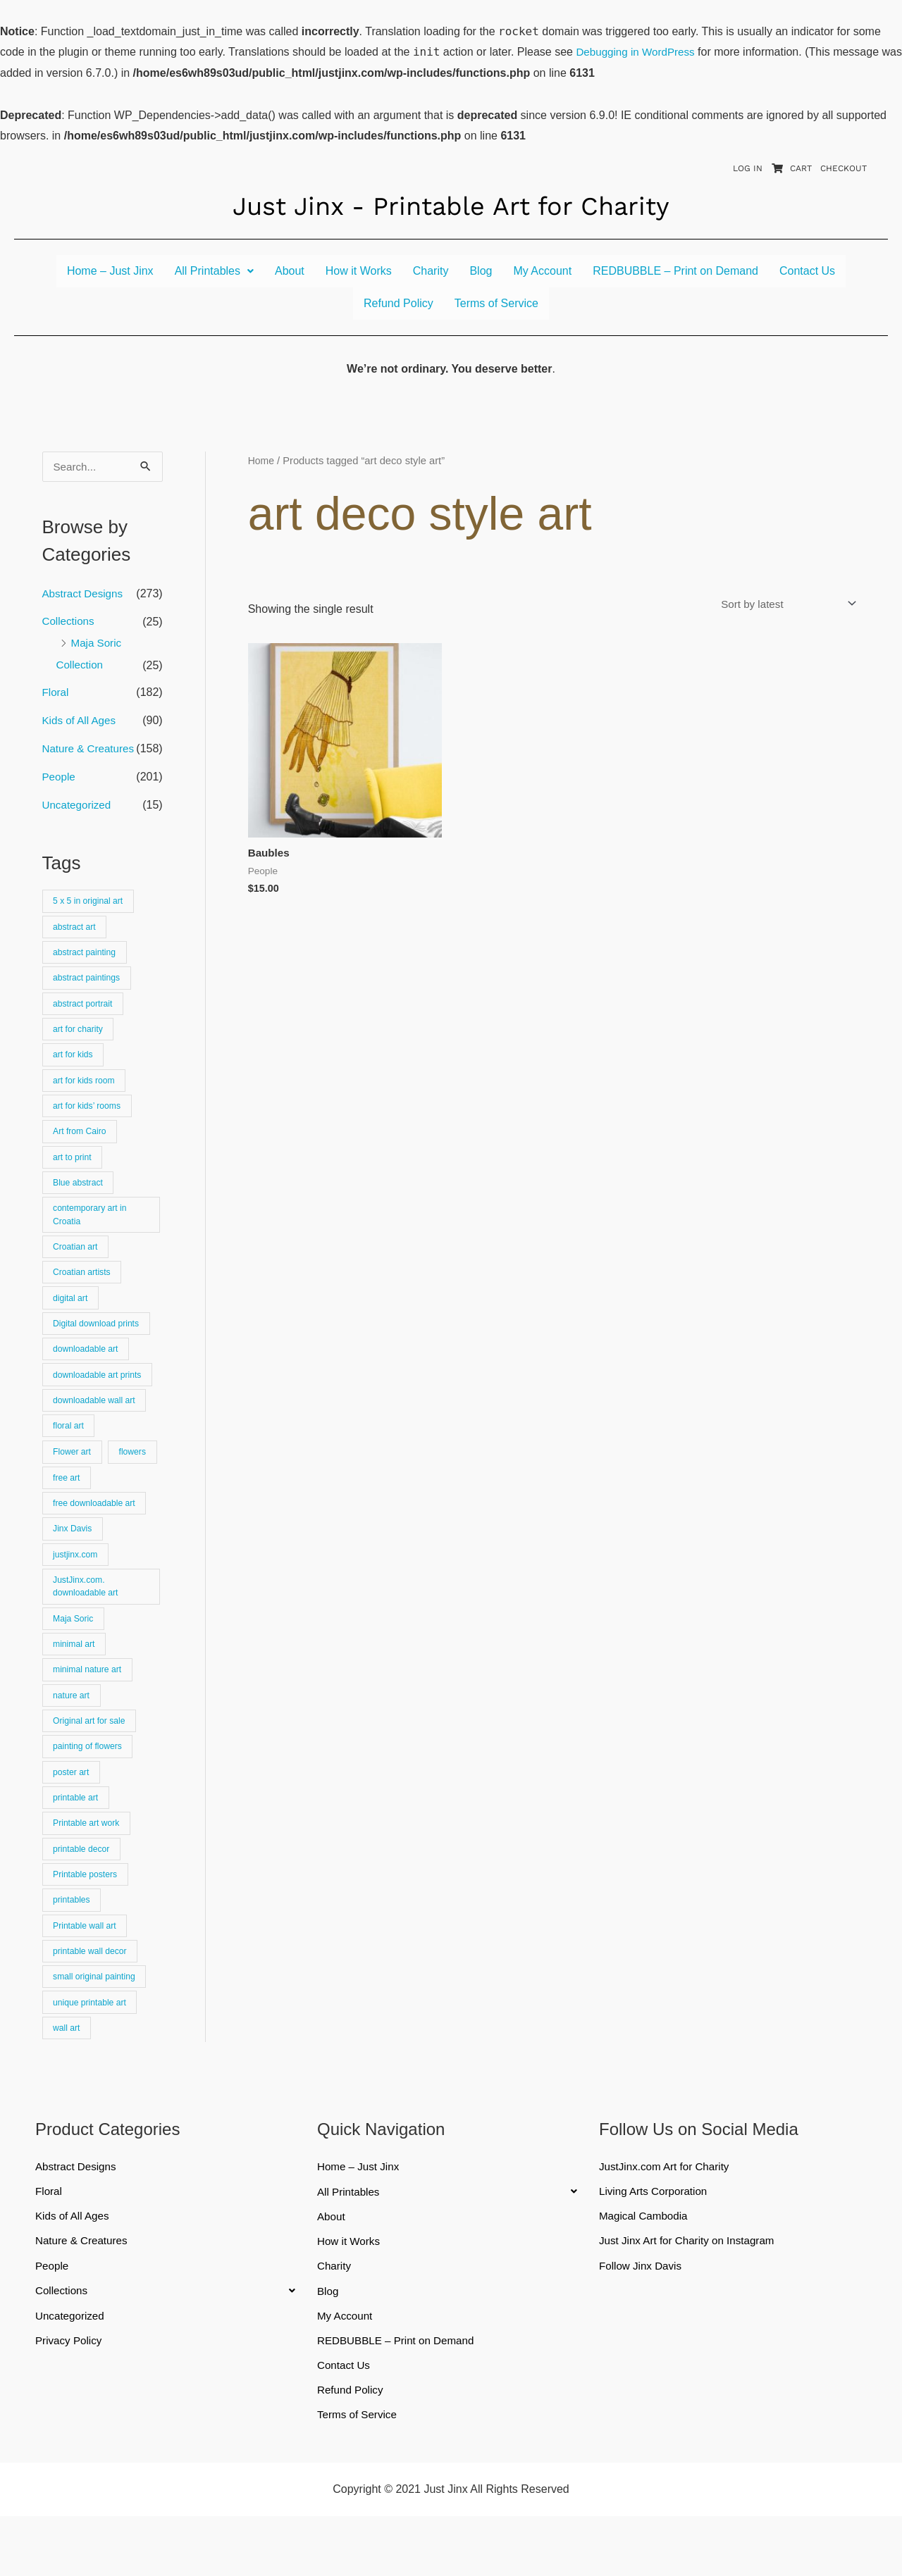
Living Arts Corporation (656, 2246)
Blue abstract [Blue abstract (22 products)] (80, 1199)
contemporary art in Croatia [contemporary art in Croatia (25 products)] (92, 1233)
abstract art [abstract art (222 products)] (76, 931)
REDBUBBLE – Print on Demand (675, 271)
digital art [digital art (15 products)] (72, 1319)
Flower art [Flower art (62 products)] (74, 1480)
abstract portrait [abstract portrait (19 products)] (85, 1012)
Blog (480, 271)
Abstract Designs (85, 594)
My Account (542, 271)
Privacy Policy (70, 2398)
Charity (431, 271)
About (289, 271)
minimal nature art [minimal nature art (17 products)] (89, 1708)
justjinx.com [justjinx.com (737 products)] (77, 1586)
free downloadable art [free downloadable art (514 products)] (97, 1534)
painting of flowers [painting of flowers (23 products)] (90, 1787)
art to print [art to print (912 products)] (74, 1172)
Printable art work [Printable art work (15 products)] (89, 1867)
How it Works (359, 271)
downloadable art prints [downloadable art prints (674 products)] (100, 1400)
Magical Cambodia (646, 2271)
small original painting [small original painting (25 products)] (97, 2028)
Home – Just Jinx (110, 271)
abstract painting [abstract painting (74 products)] (87, 958)
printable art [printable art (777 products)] (77, 1841)
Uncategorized (78, 808)
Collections (69, 622)
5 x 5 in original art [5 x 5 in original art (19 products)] (91, 905)
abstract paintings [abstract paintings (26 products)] (89, 985)
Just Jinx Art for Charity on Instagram (691, 2297)
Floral (56, 696)
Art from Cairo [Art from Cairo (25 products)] (82, 1145)
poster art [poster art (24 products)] (73, 1814)
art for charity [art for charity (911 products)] (80, 1038)
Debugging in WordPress (638, 52)
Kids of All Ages (81, 724)
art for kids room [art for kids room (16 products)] (86, 1092)
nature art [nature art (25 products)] (73, 1734)
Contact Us (807, 271)
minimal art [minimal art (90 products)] (76, 1681)
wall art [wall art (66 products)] (68, 2082)
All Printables (214, 271)
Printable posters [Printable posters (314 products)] (87, 1921)
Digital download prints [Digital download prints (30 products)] (99, 1346)
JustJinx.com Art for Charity (667, 2221)
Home (262, 460)
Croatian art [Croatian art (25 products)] (77, 1266)
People (60, 780)
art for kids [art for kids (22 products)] (75, 1065)
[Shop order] (782, 604)
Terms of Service (496, 303)
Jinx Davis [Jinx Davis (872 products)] (74, 1560)
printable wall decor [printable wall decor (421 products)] (92, 2001)
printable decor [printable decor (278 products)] (83, 1894)
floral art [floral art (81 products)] (70, 1453)
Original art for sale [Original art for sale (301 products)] (92, 1760)
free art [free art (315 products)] (125, 1507)
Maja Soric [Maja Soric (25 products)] (75, 1654)
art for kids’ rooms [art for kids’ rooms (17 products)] (89, 1119)
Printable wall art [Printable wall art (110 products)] (87, 1975)
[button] (214, 271)
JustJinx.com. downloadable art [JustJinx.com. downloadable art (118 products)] (88, 1620)
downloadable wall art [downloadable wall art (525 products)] (97, 1426)
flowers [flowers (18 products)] (68, 1507)
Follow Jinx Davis (642, 2322)
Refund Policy (398, 303)
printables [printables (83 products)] (73, 1948)
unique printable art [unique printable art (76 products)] (92, 2055)
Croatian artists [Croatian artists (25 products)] (84, 1293)
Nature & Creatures (91, 752)
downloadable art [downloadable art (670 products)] (88, 1373)
